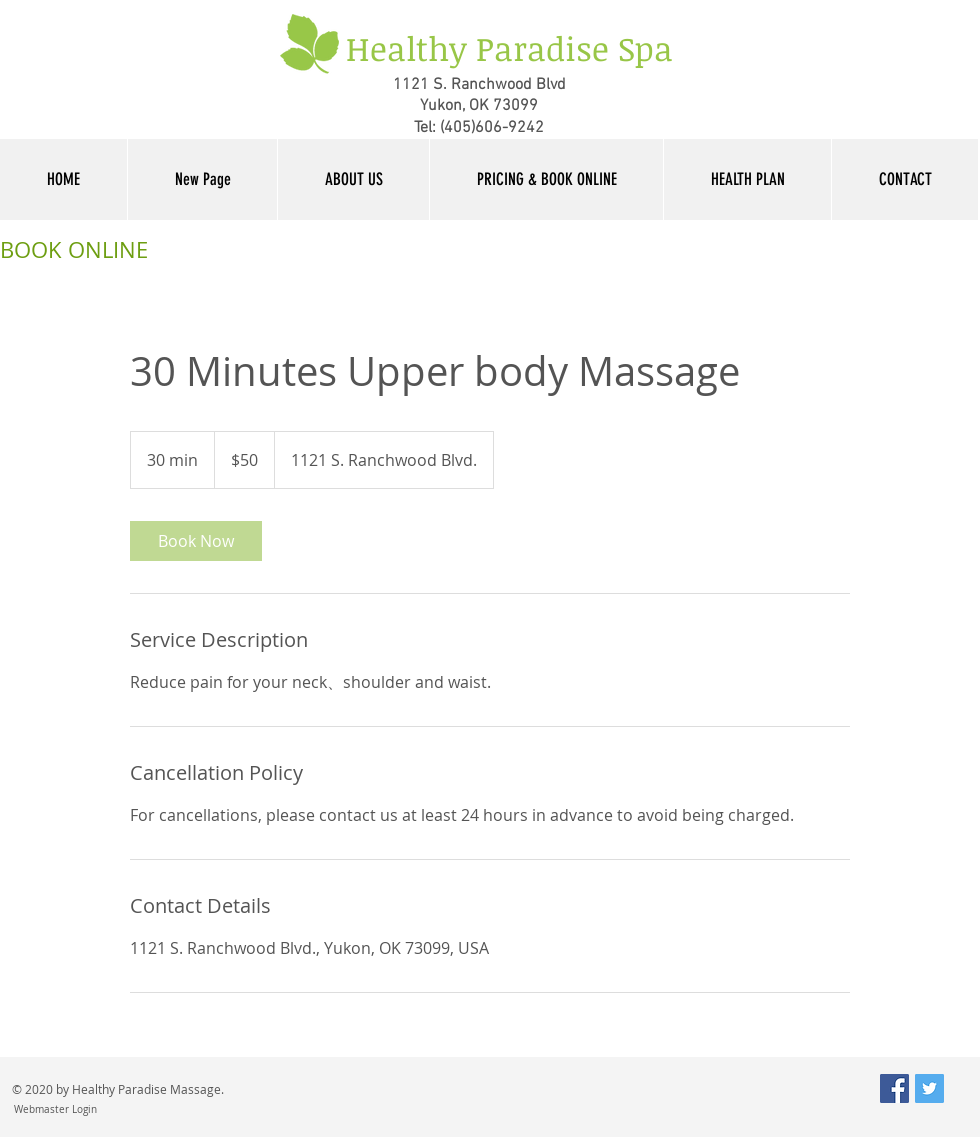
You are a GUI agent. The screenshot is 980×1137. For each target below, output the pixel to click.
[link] (196, 541)
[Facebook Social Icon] (894, 1088)
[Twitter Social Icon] (929, 1088)
